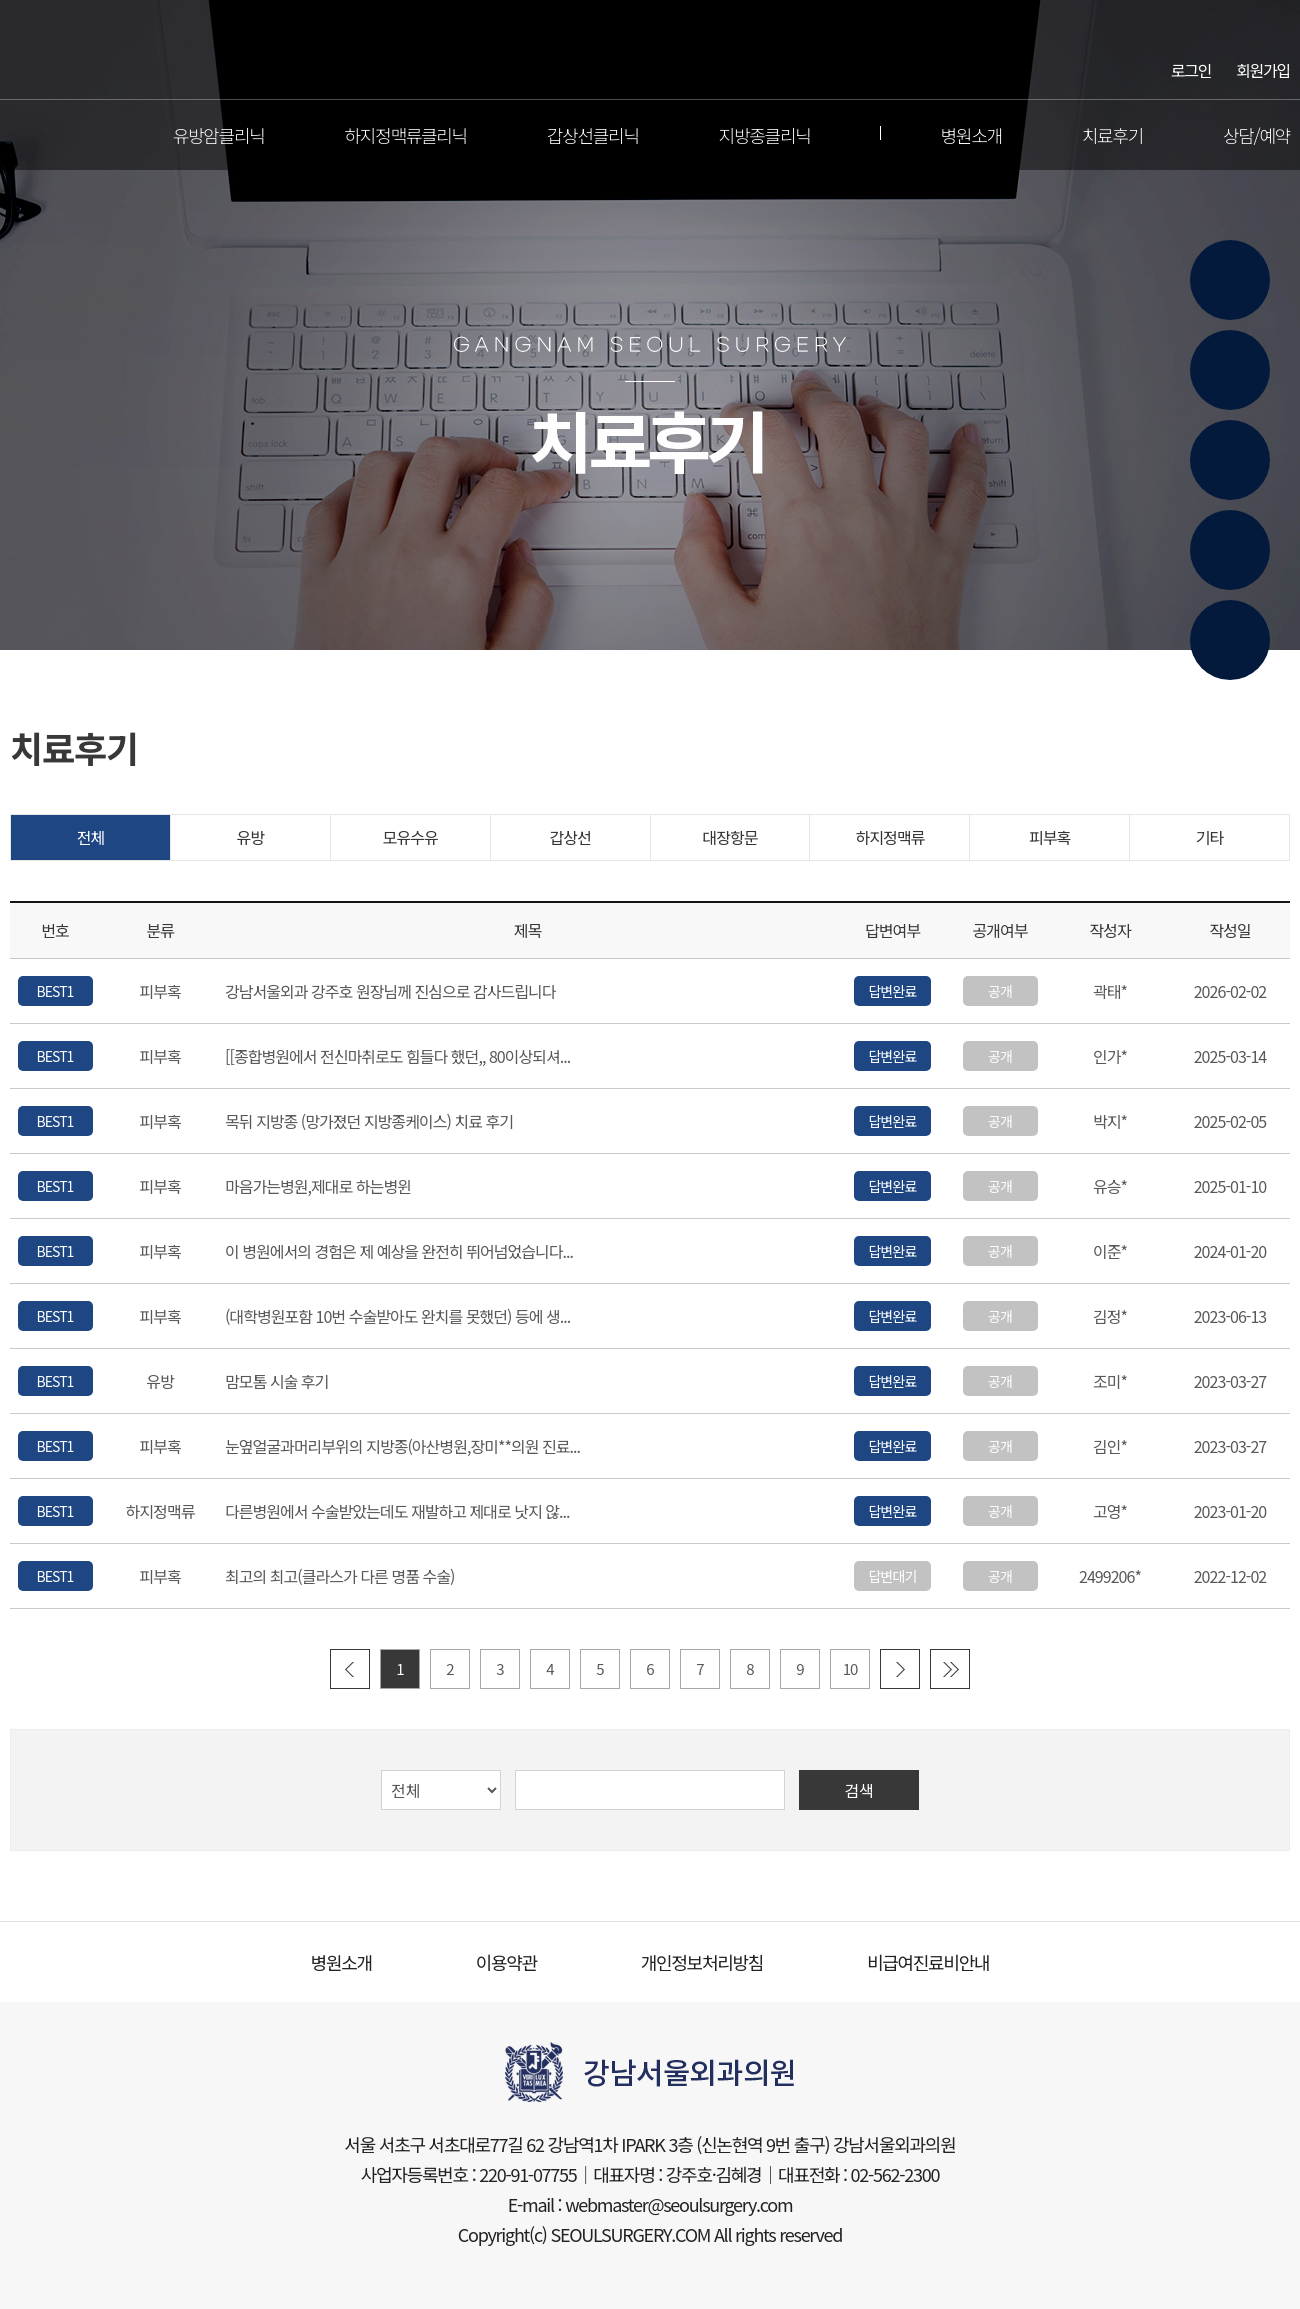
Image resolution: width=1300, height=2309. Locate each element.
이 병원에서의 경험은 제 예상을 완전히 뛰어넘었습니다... (399, 1252)
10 (850, 1668)
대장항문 (729, 837)
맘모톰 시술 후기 (276, 1382)
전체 (91, 837)
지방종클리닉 (765, 135)
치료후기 (1112, 135)
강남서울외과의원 (650, 50)
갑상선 (569, 837)
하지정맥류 (889, 837)
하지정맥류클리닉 (406, 135)
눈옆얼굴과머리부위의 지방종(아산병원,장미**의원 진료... (402, 1447)
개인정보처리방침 (702, 1962)
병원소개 (971, 135)
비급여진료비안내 (928, 1962)
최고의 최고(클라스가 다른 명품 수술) (339, 1577)
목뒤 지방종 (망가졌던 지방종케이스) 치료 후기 (369, 1122)
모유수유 (410, 837)
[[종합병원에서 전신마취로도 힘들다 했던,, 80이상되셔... (397, 1057)
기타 (1210, 837)
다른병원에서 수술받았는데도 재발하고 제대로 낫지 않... (397, 1512)
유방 (251, 837)
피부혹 (1049, 837)
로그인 (1191, 69)
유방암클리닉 (219, 135)
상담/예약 (1256, 135)
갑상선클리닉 (593, 135)
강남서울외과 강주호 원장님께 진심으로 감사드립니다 (390, 992)
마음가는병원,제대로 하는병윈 (318, 1187)
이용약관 (506, 1962)
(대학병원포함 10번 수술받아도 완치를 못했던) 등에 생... (397, 1317)
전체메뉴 (24, 135)
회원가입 (1263, 69)
